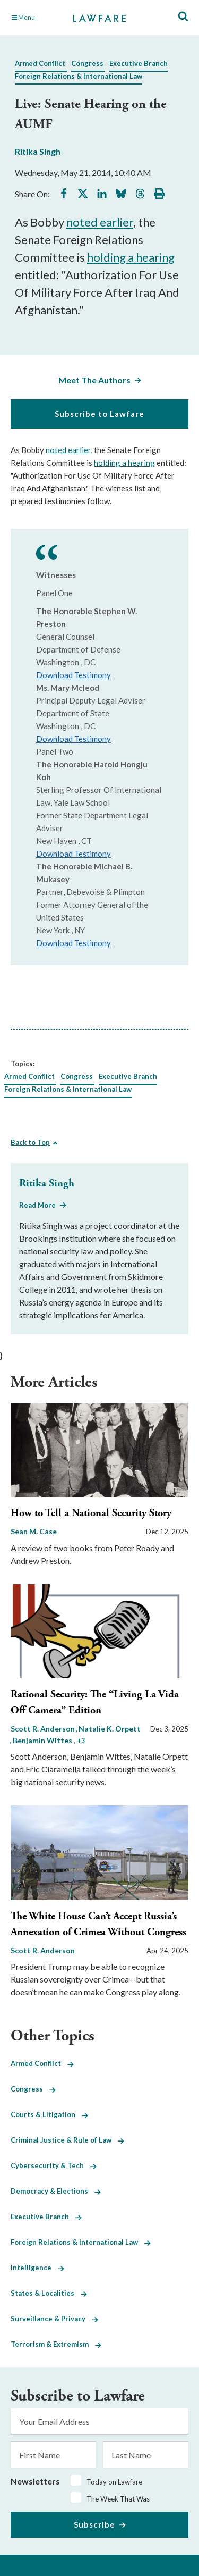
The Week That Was (118, 2499)
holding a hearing (131, 257)
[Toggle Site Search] (183, 17)
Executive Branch (138, 63)
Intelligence (37, 2267)
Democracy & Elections (56, 2191)
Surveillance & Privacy (54, 2318)
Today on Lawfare (114, 2482)
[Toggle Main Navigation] (37, 17)
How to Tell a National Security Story (91, 1513)
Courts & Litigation (49, 2114)
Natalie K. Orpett (110, 1728)
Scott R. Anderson (43, 1728)
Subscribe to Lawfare (99, 414)
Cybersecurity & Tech (54, 2165)
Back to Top (30, 1142)
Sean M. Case (34, 1531)
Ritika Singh (37, 151)
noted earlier (99, 222)
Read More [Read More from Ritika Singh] (37, 1205)
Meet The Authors (94, 380)
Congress (87, 63)
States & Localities (49, 2293)
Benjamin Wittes (43, 1740)
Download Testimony (73, 675)
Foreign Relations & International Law (78, 76)
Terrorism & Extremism (56, 2344)
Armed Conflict (40, 63)
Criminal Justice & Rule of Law (67, 2140)
